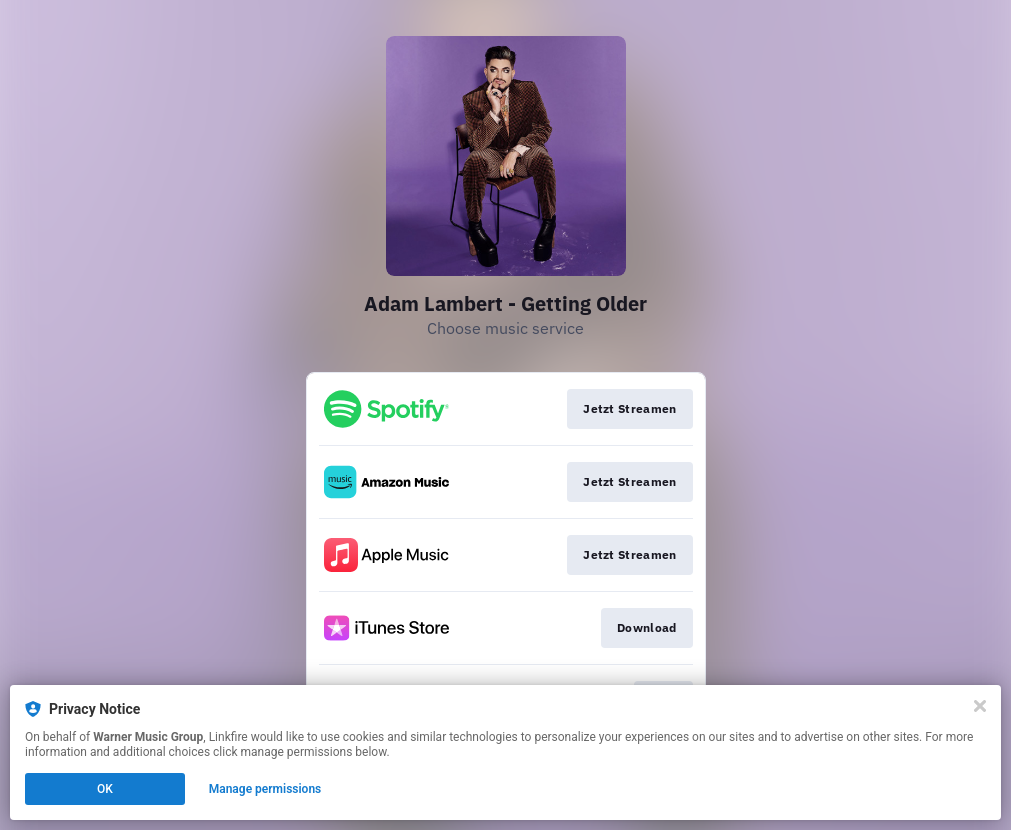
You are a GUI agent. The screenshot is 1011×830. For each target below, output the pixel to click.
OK (105, 789)
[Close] (980, 706)
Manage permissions (265, 789)
